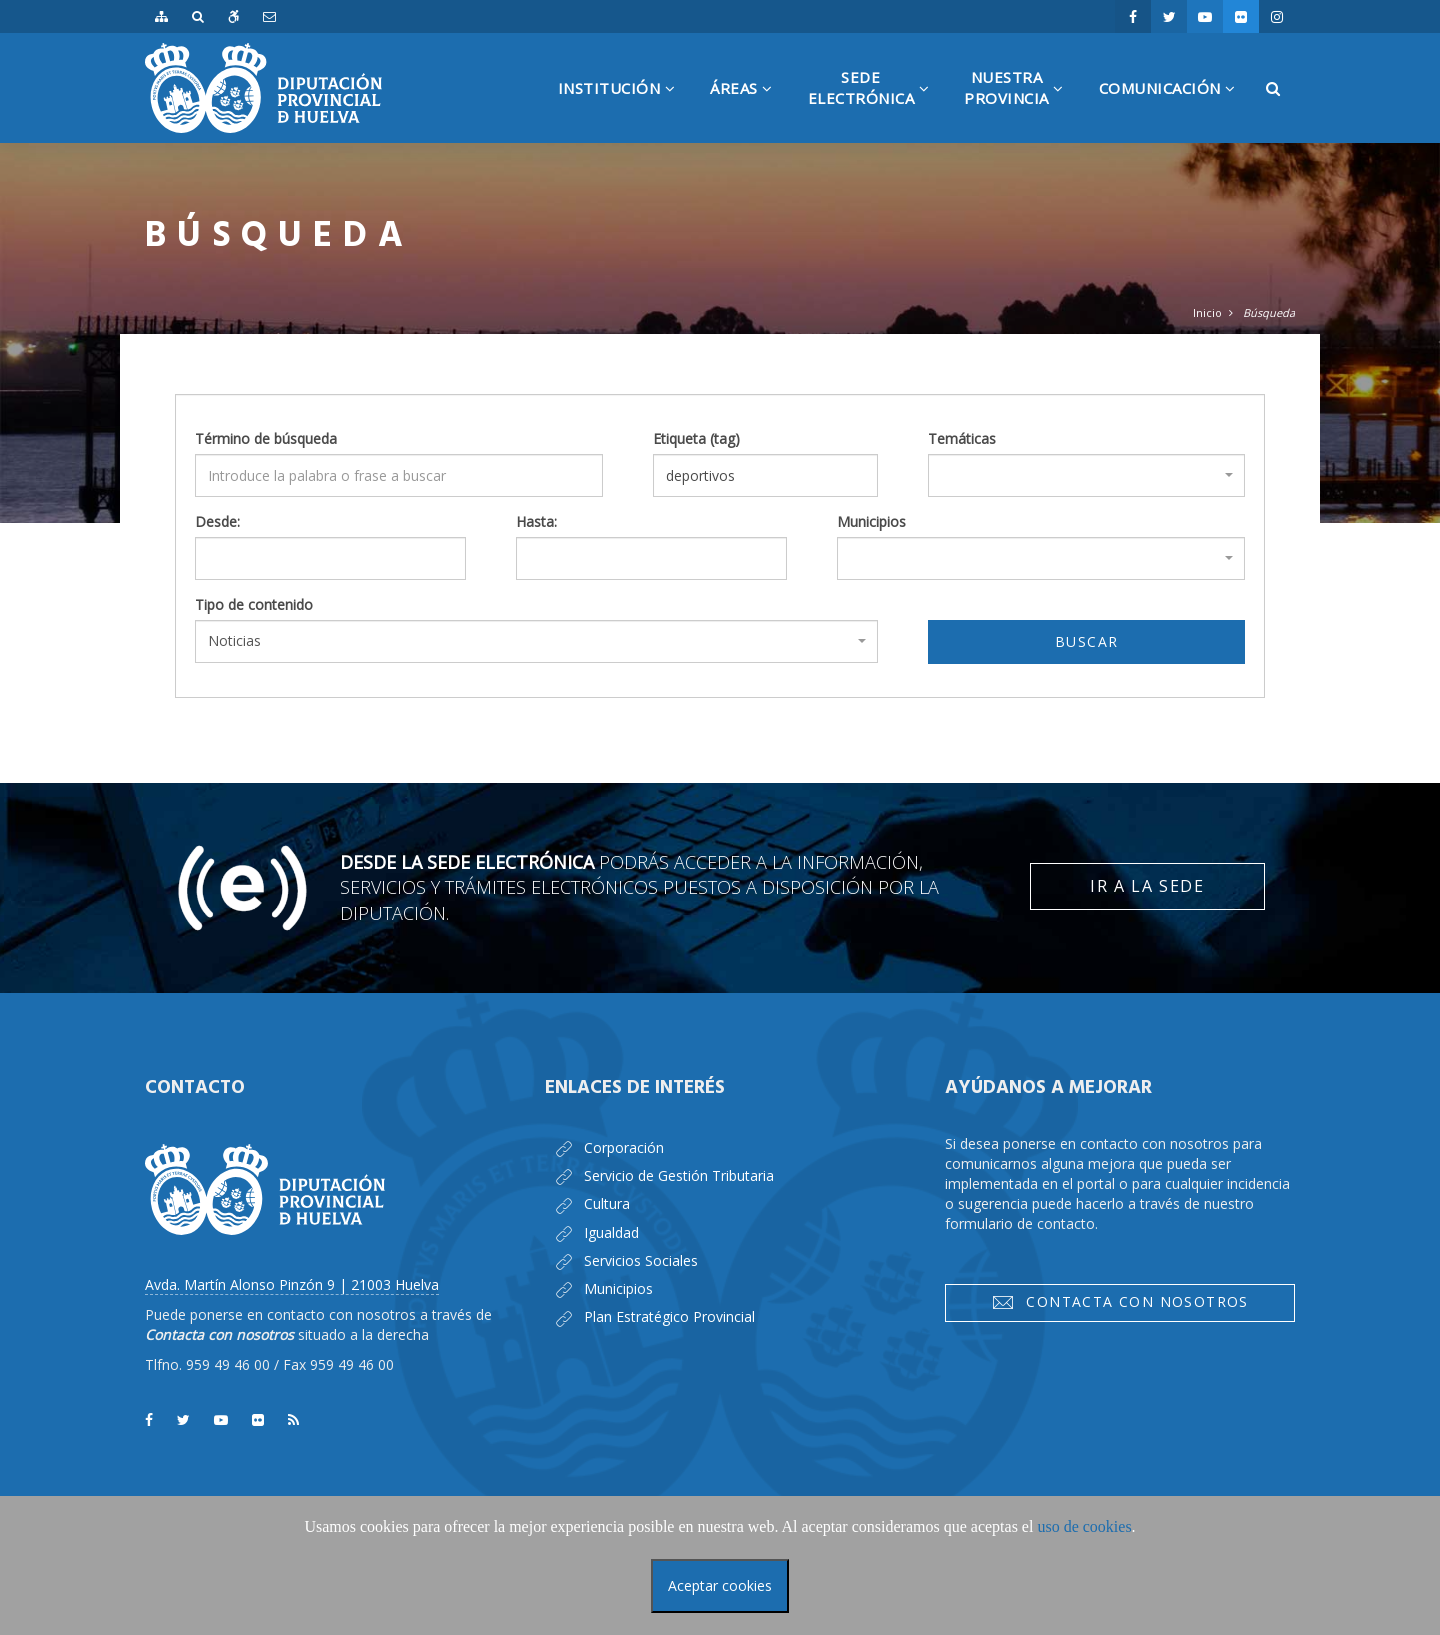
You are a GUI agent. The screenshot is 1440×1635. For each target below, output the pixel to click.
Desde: (217, 521)
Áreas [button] (749, 110)
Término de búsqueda (266, 438)
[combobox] (1086, 475)
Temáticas (962, 438)
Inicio (1207, 312)
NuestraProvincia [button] (1021, 105)
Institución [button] (624, 110)
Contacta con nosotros (1120, 1302)
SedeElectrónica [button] (876, 105)
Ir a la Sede (1147, 886)
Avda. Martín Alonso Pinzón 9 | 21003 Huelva (292, 1284)
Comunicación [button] (1175, 110)
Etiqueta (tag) (696, 438)
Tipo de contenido (254, 604)
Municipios (871, 521)
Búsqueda (1269, 312)
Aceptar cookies (720, 1585)
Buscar (1086, 641)
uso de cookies (1084, 1526)
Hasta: (536, 521)
